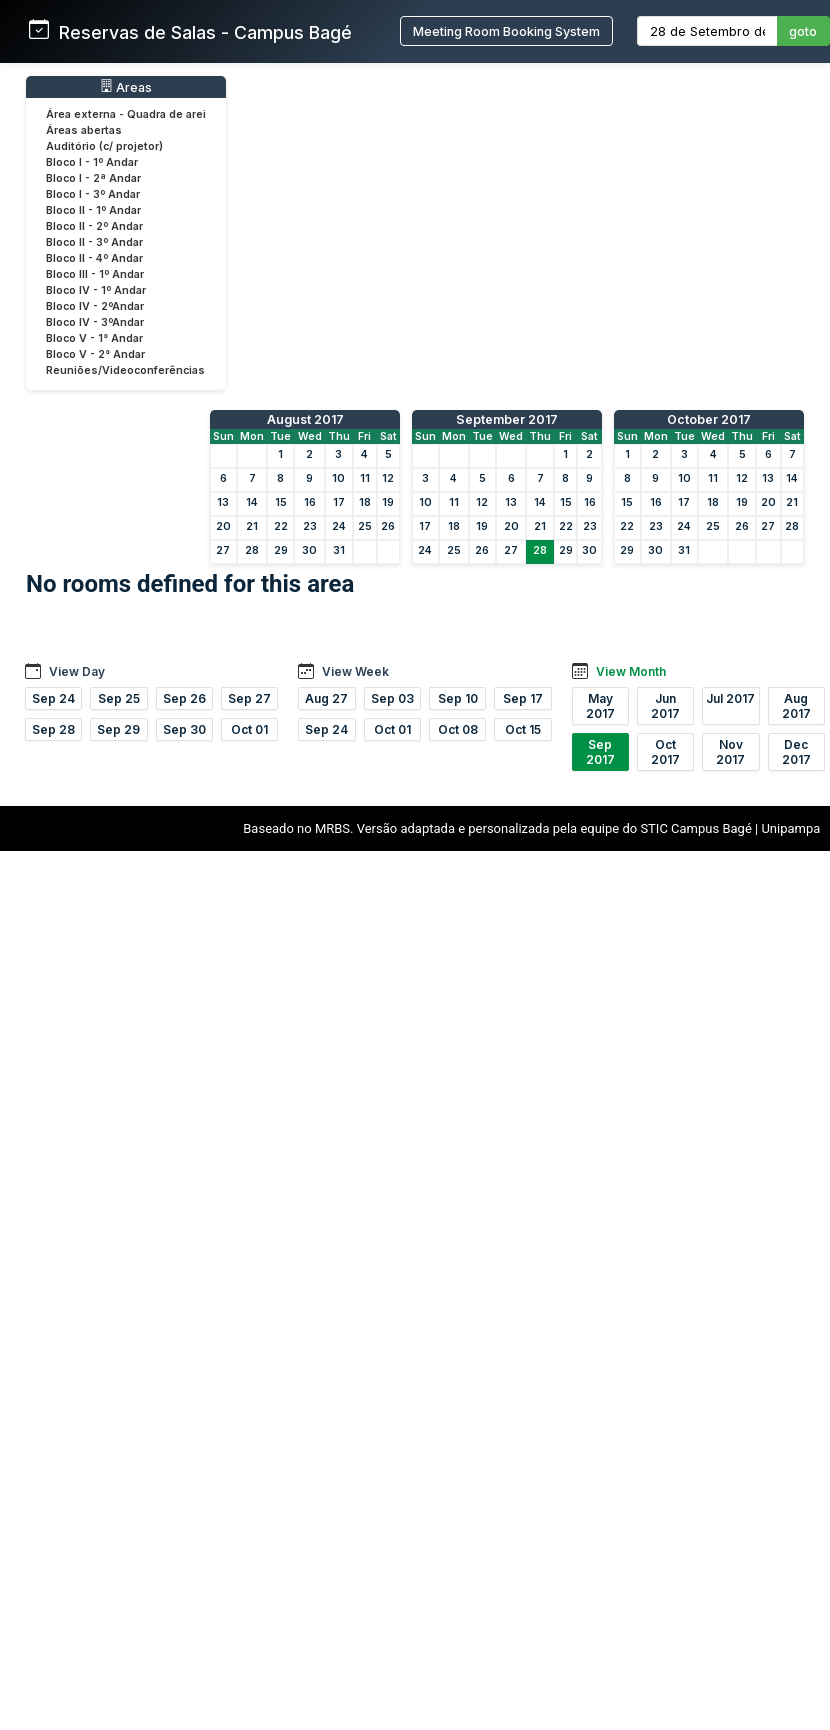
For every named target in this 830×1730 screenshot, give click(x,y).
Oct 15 (523, 729)
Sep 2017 (600, 752)
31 (339, 550)
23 (310, 526)
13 (223, 502)
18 (365, 502)
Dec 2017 (796, 752)
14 (252, 502)
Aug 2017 (796, 706)
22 (281, 526)
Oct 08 (458, 729)
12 (388, 478)
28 (252, 550)
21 (252, 526)
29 (281, 550)
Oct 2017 (665, 752)
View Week (355, 671)
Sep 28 (53, 729)
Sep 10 (458, 698)
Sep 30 (184, 729)
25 (365, 526)
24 (339, 526)
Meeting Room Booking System (506, 31)
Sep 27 (249, 698)
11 (365, 478)
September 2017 (507, 419)
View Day (77, 671)
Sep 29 (118, 729)
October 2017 (709, 419)
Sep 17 (523, 698)
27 (223, 550)
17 (339, 502)
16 (310, 502)
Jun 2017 (665, 706)
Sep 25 (119, 698)
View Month (631, 671)
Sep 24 (53, 698)
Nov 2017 (730, 752)
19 (388, 502)
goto (803, 31)
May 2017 (600, 706)
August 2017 (305, 419)
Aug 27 (326, 698)
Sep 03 (392, 698)
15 (281, 502)
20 (223, 526)
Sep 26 (184, 698)
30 (309, 550)
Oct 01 (249, 729)
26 (388, 526)
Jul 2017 (730, 698)
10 (338, 478)
